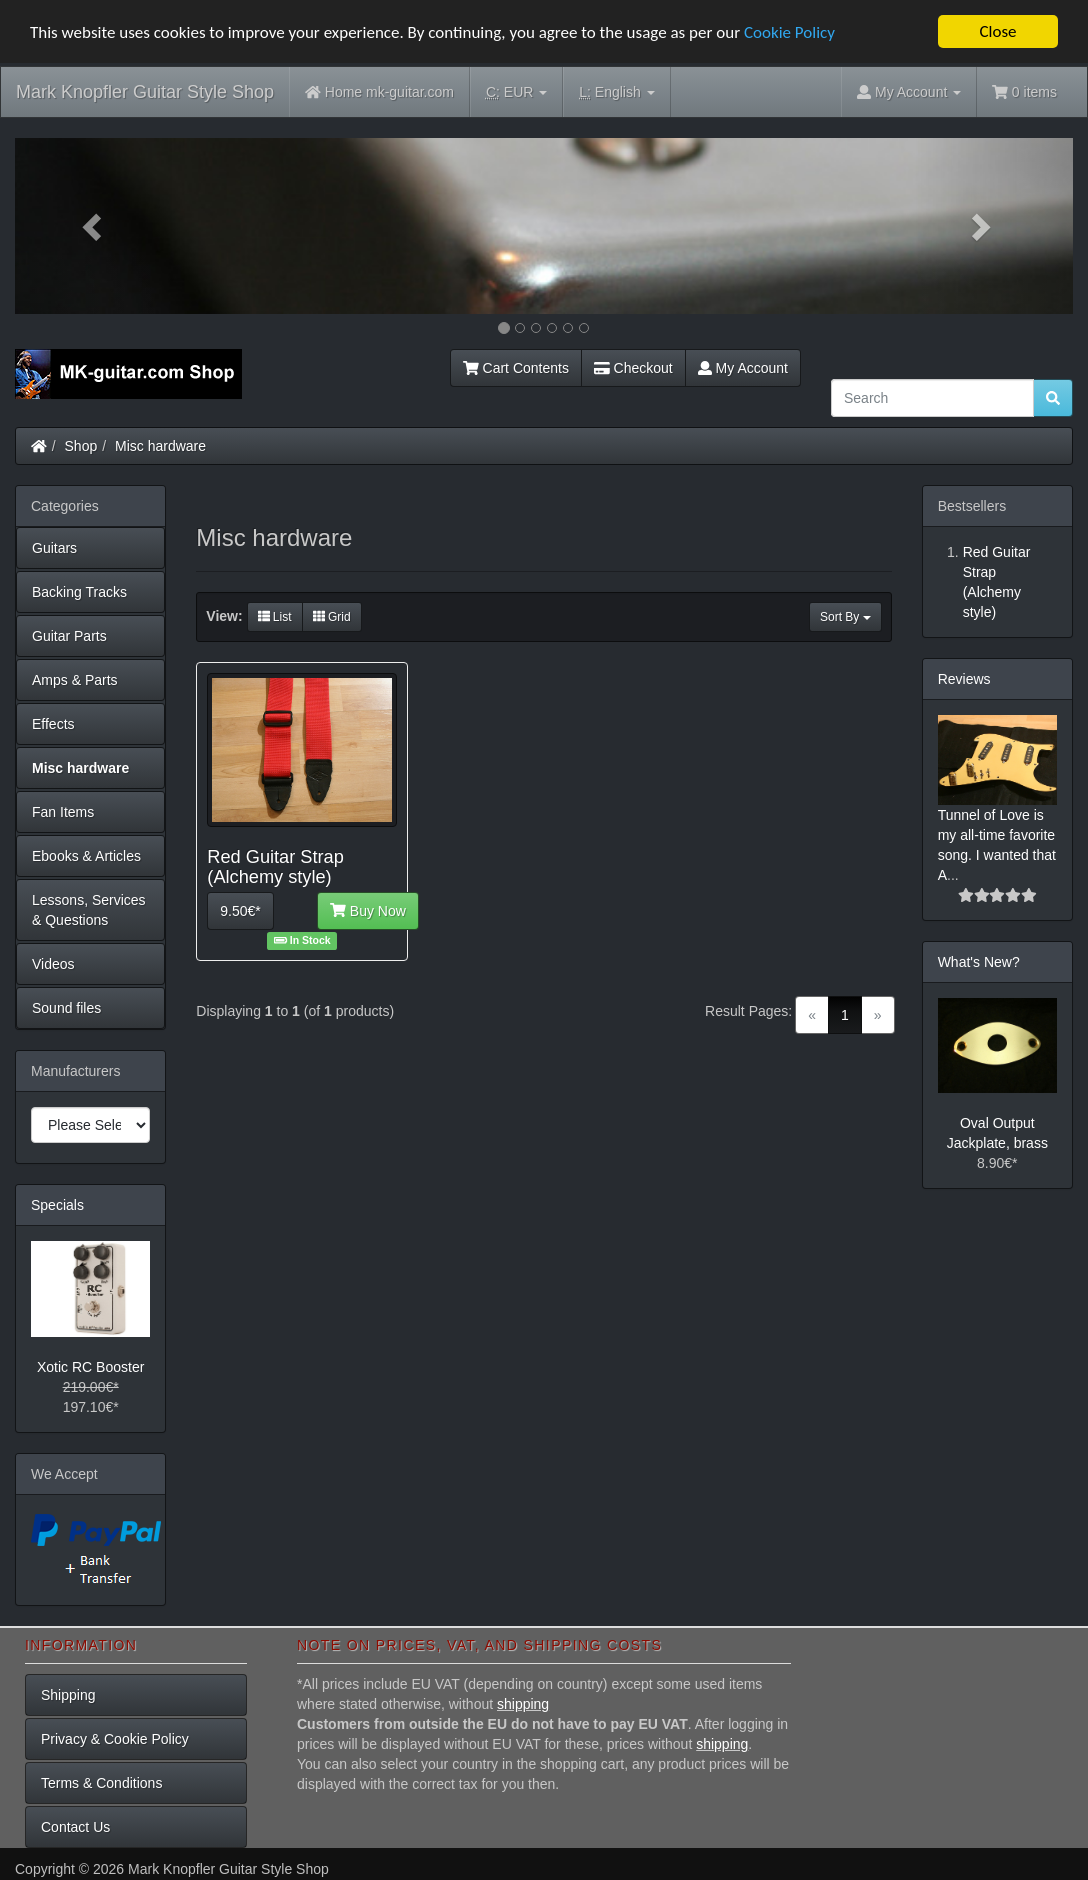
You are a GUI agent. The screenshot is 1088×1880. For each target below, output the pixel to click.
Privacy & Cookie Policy (115, 1739)
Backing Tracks (79, 592)
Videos (53, 964)
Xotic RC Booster (90, 1367)
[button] (94, 226)
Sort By (845, 617)
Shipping (68, 1695)
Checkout (633, 368)
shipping (523, 1704)
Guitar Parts (69, 636)
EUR (516, 92)
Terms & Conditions (101, 1783)
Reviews (964, 679)
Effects (53, 724)
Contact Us (75, 1827)
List (275, 617)
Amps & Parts (75, 680)
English (616, 92)
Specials (57, 1205)
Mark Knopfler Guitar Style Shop (145, 92)
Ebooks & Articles (86, 856)
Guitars (54, 548)
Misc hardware (160, 446)
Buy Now (368, 911)
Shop (81, 446)
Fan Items (63, 812)
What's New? (979, 962)
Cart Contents (516, 368)
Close (997, 31)
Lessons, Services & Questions (89, 910)
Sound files (66, 1008)
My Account (743, 368)
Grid (332, 617)
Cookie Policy (789, 32)
